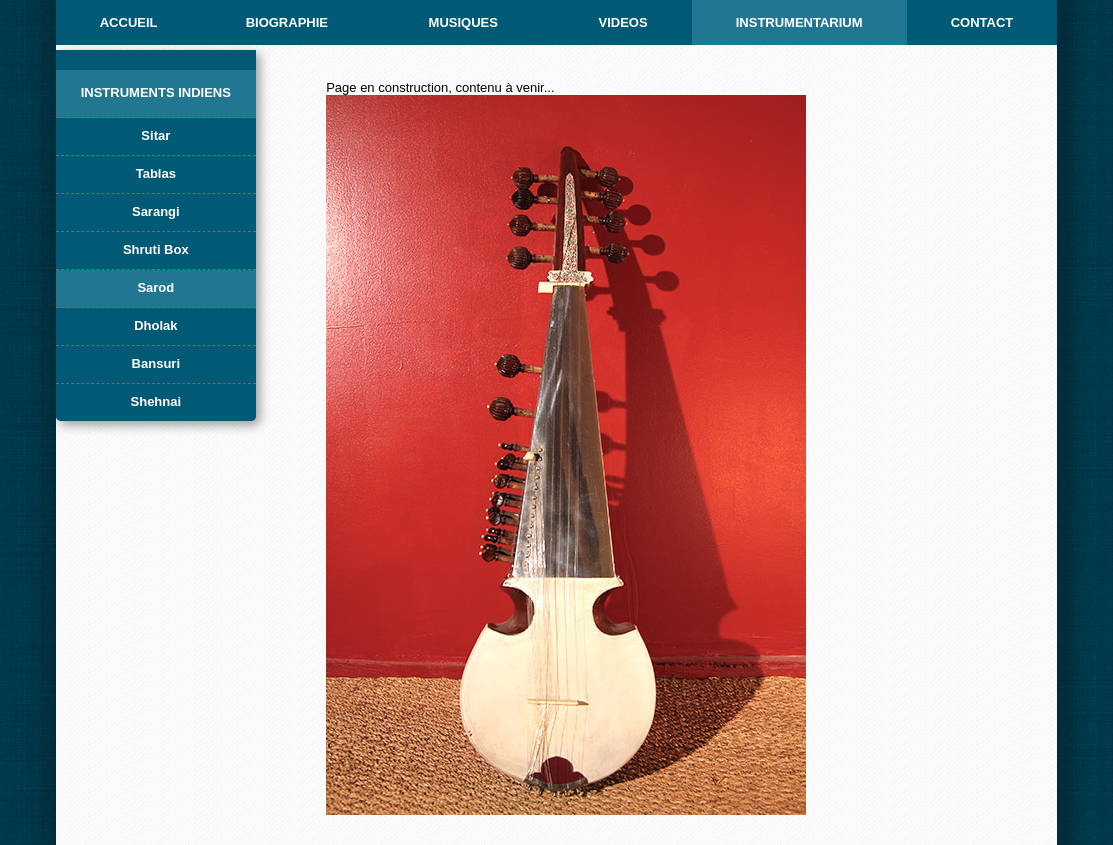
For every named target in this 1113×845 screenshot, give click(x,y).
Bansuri (156, 363)
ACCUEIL (129, 22)
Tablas (156, 173)
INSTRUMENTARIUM (799, 22)
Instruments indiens (156, 92)
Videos (622, 22)
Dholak (155, 325)
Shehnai (156, 401)
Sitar (155, 135)
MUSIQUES (463, 22)
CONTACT (982, 22)
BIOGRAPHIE (287, 22)
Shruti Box (156, 249)
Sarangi (156, 211)
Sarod (155, 287)
